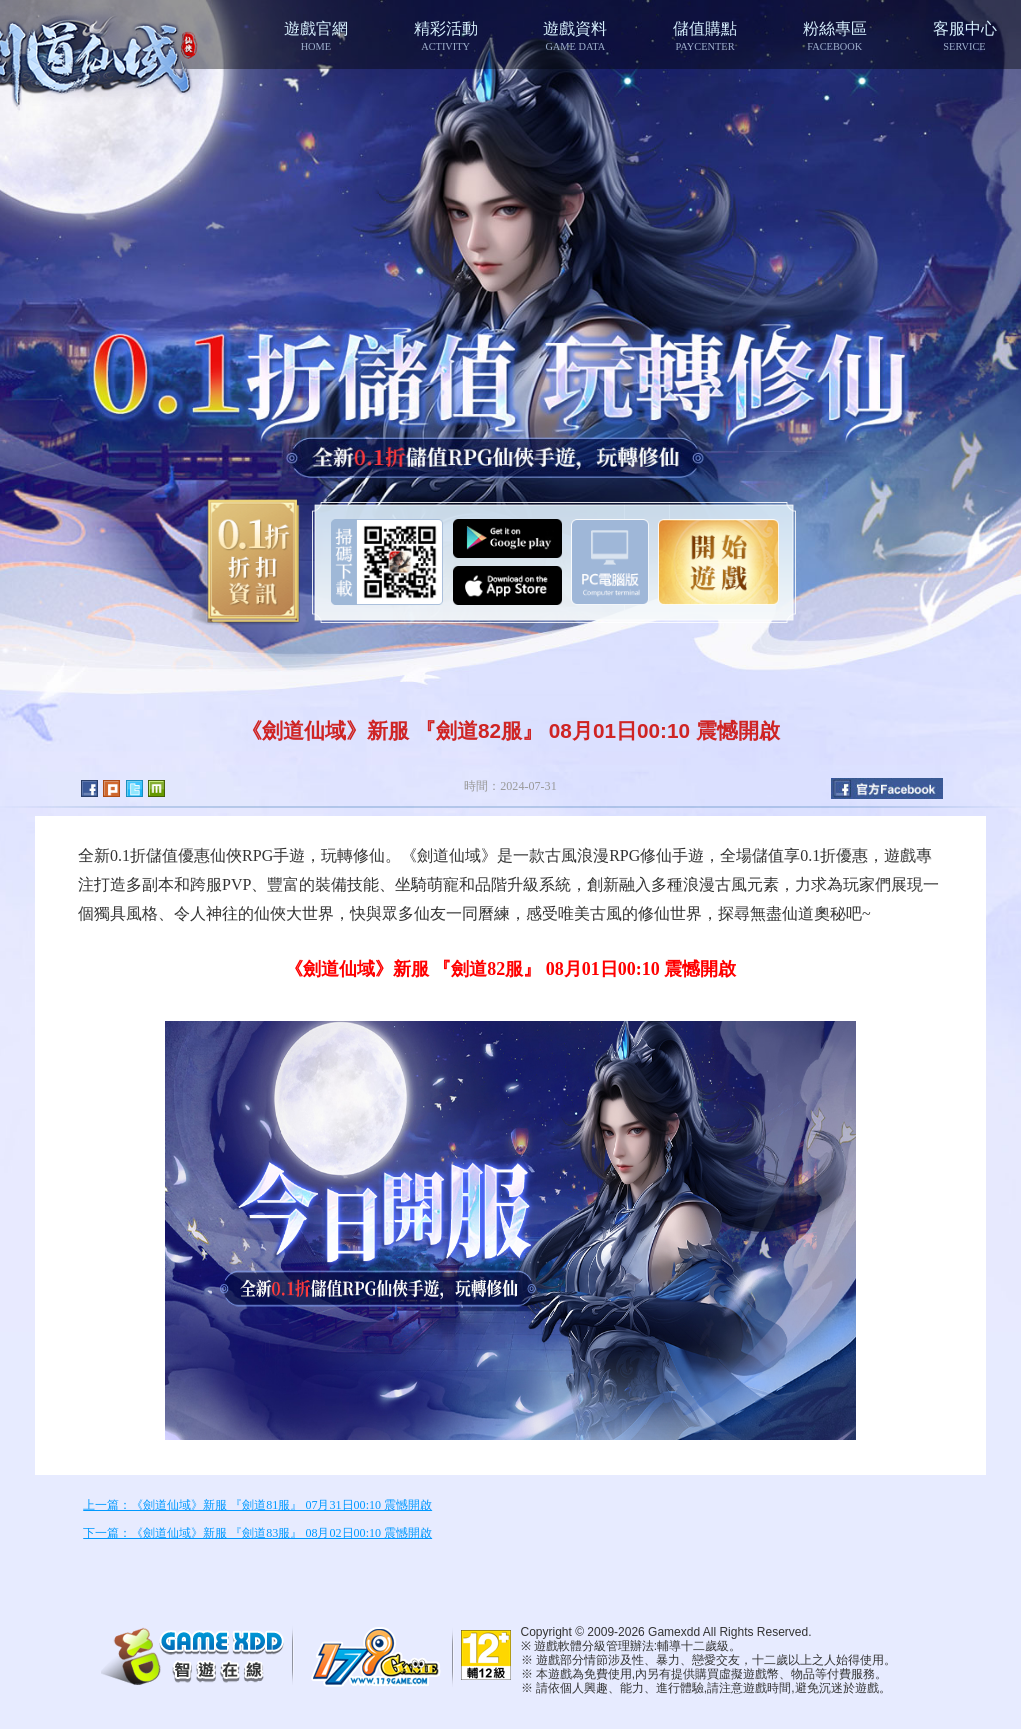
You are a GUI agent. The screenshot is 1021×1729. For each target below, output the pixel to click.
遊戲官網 (316, 36)
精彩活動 (446, 36)
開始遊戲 (718, 562)
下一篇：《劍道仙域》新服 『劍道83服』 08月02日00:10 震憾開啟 (257, 1533)
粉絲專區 (835, 36)
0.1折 (247, 562)
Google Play (507, 538)
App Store (507, 585)
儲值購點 (705, 36)
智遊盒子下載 (610, 562)
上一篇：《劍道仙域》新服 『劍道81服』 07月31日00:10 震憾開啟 (257, 1505)
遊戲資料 (575, 36)
